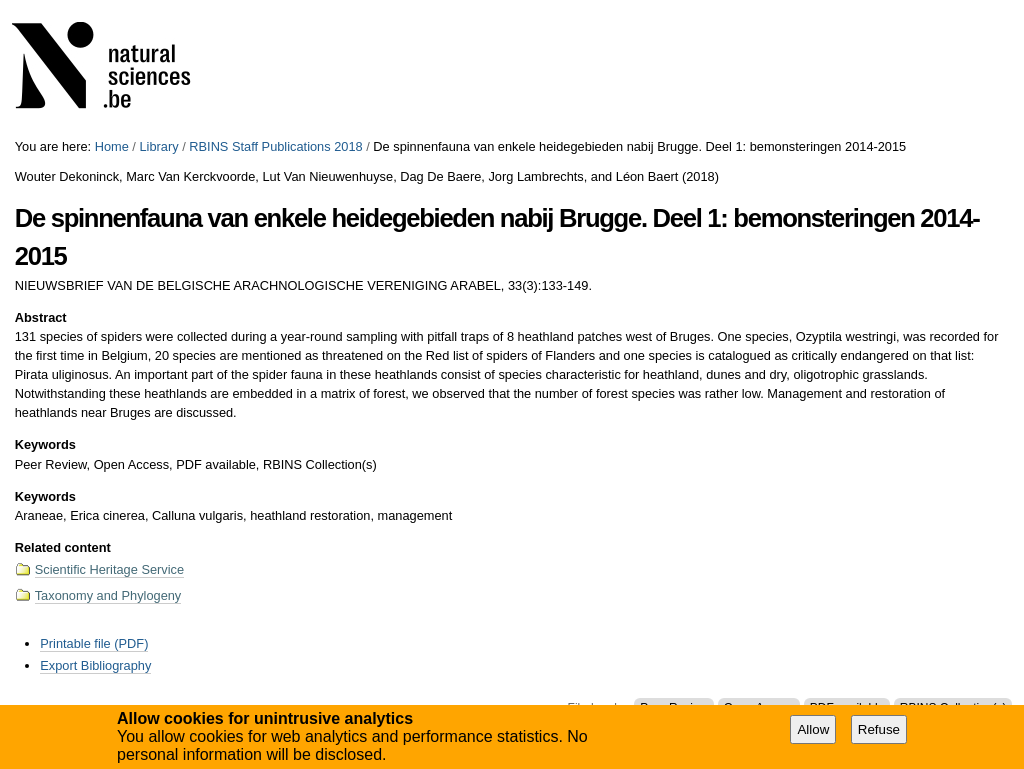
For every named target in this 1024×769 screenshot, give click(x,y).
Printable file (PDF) (94, 643)
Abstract (41, 317)
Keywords (45, 444)
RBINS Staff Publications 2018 (275, 146)
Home (112, 146)
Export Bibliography (95, 665)
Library (158, 146)
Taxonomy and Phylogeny (108, 595)
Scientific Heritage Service (109, 569)
